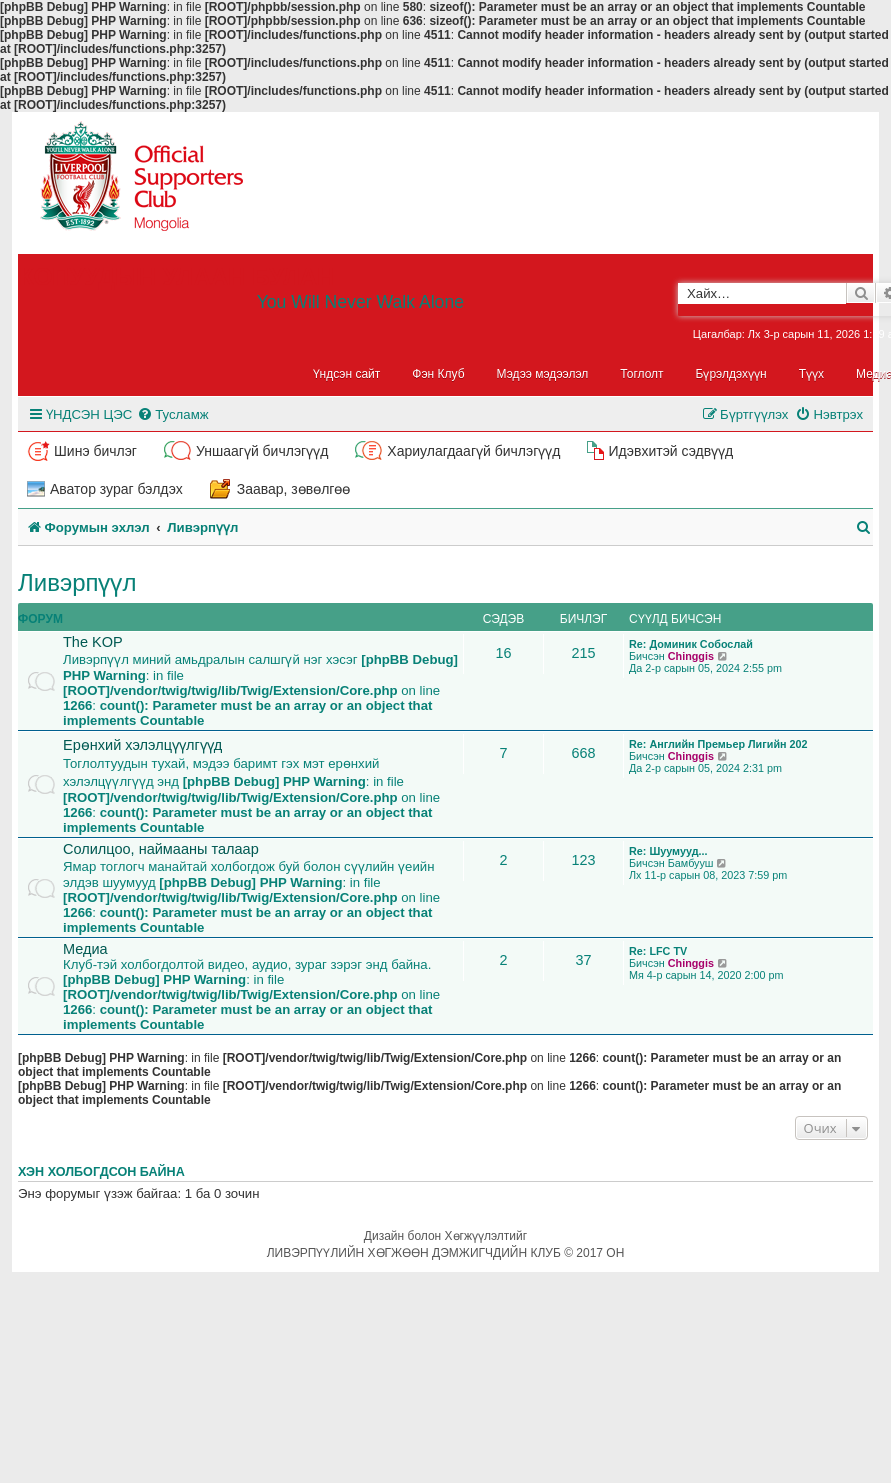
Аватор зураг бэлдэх (116, 489)
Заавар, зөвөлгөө (294, 489)
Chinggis (691, 656)
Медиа (85, 949)
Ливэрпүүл (77, 582)
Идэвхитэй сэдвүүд (670, 451)
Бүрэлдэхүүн (731, 374)
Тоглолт (641, 374)
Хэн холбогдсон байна (101, 1172)
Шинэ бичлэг (95, 451)
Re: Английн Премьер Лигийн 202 (718, 744)
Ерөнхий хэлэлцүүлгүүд (142, 745)
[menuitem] (172, 414)
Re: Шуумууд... (668, 851)
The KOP (93, 642)
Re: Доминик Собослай (691, 644)
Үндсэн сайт (347, 374)
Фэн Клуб (438, 374)
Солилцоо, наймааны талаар (161, 849)
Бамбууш (691, 863)
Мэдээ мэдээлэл (543, 374)
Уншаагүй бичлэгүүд (262, 451)
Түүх (811, 374)
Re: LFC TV (658, 951)
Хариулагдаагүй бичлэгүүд (473, 451)
